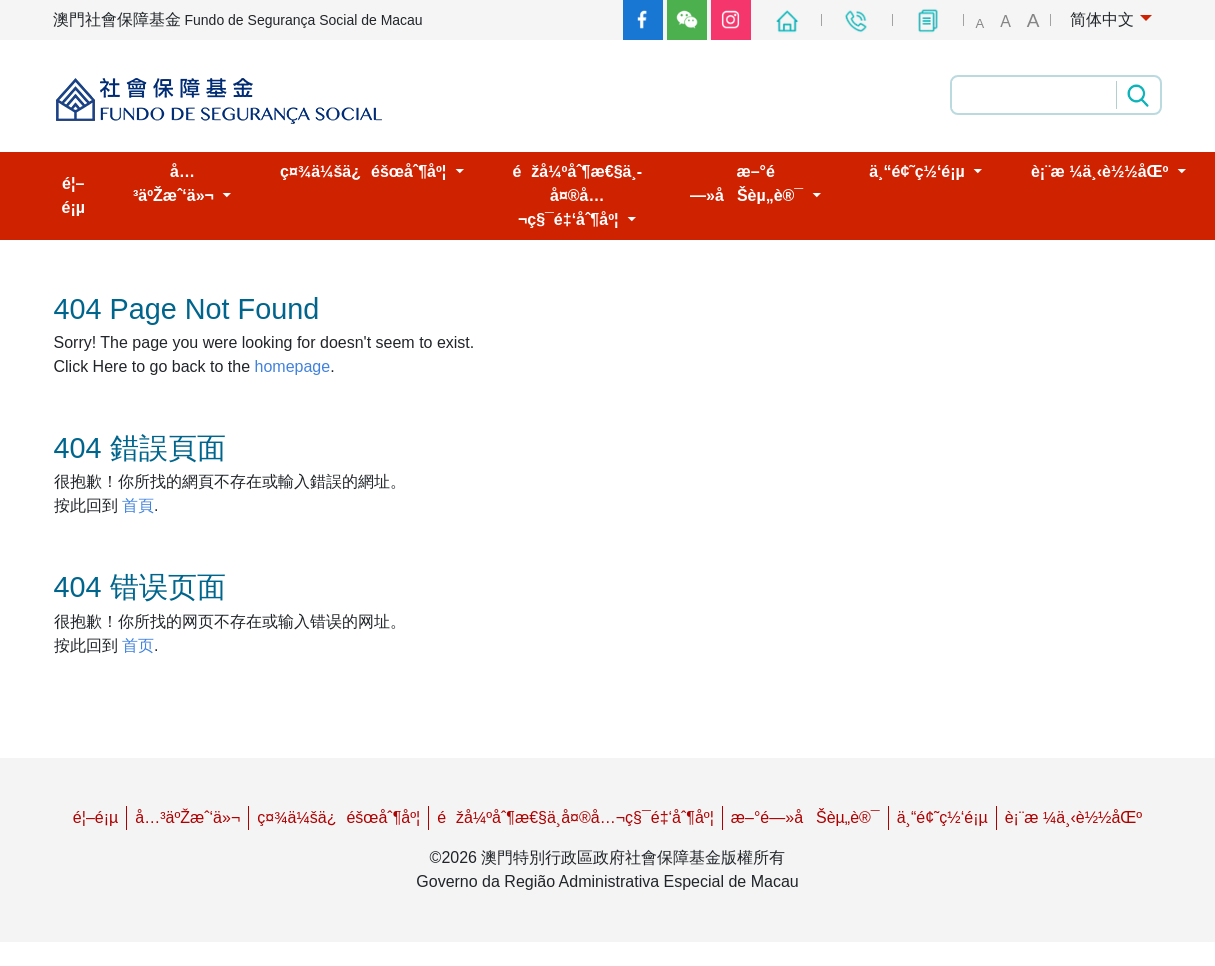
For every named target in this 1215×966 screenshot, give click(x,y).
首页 (138, 645)
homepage (293, 366)
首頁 (138, 505)
